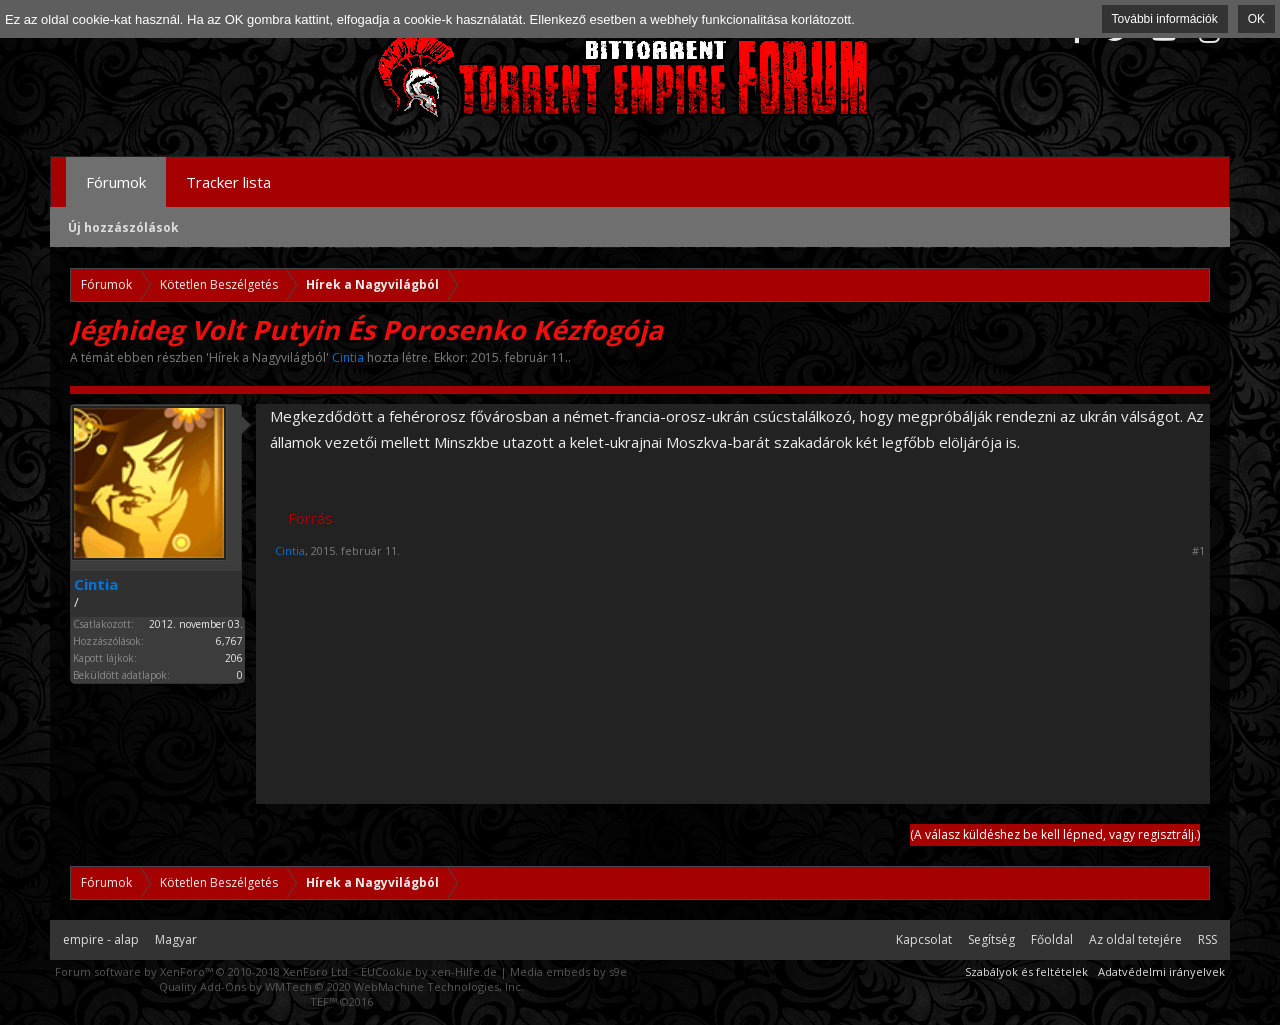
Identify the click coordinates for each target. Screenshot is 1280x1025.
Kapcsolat (924, 939)
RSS (1207, 939)
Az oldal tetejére (1135, 939)
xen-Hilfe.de (464, 971)
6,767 (229, 641)
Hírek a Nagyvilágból (267, 357)
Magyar (176, 939)
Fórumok (116, 182)
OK (1256, 19)
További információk (1165, 19)
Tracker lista (228, 182)
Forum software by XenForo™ (203, 971)
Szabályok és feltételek (1026, 971)
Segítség (991, 939)
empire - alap (101, 939)
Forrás (310, 518)
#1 (1198, 551)
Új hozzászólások (123, 227)
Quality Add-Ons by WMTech (341, 986)
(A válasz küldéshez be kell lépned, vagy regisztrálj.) (1055, 834)
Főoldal (1052, 939)
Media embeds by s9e (568, 971)
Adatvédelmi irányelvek (1161, 971)
